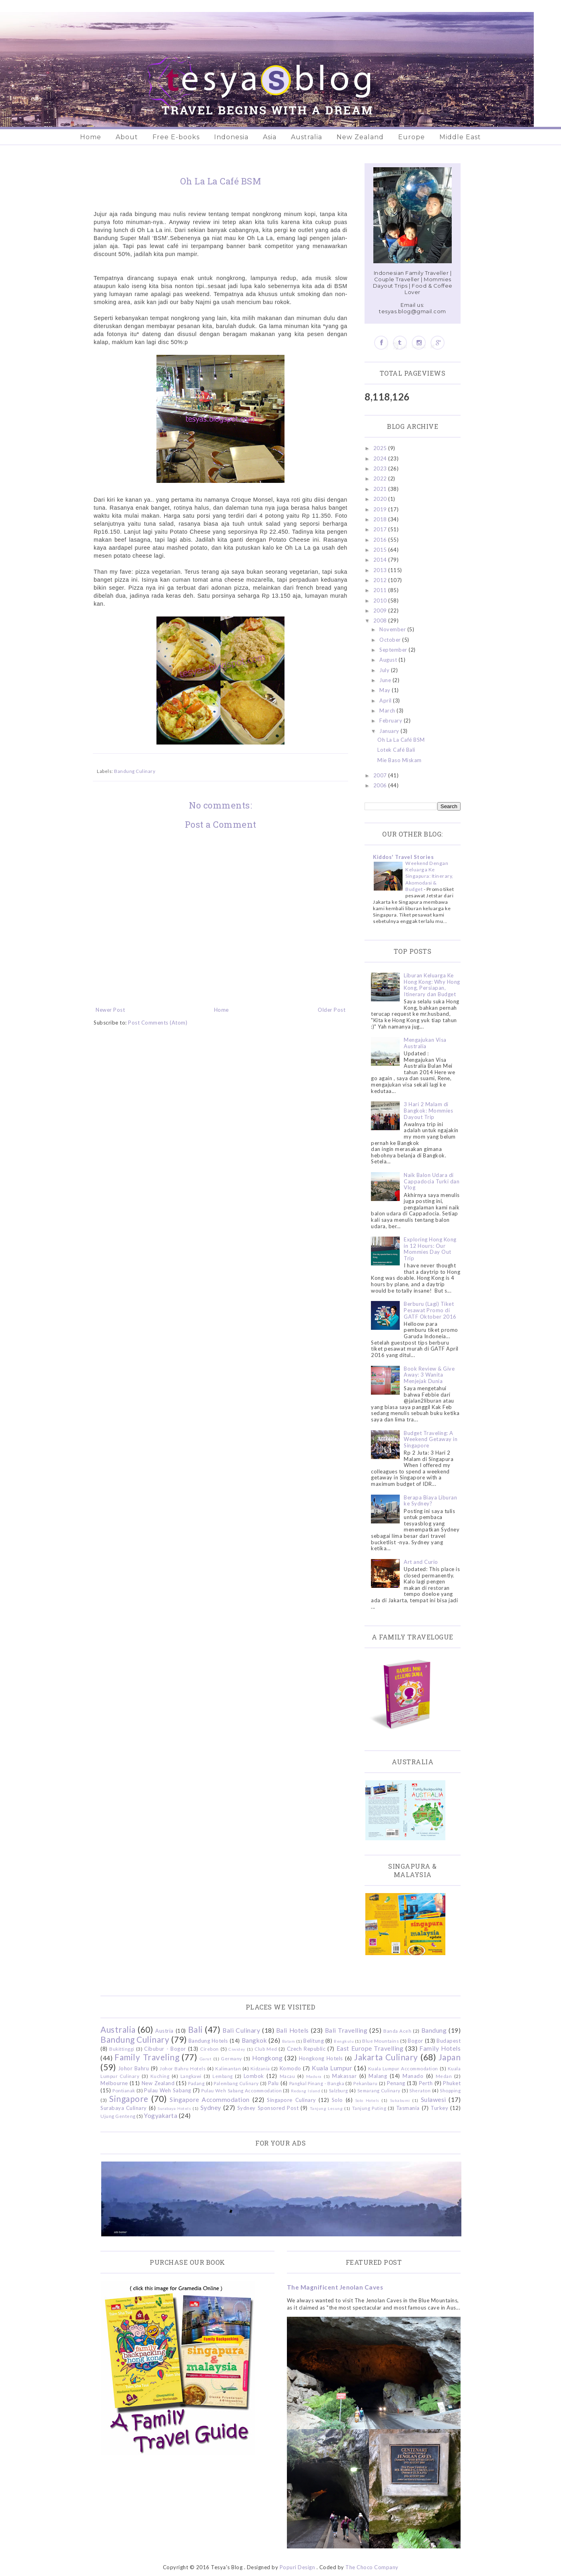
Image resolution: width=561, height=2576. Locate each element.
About (127, 137)
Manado (413, 2076)
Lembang (222, 2076)
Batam (288, 2041)
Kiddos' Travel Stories (403, 857)
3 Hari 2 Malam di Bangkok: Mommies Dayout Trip (428, 1110)
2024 (381, 458)
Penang (396, 2083)
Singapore (128, 2099)
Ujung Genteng (118, 2116)
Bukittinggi (121, 2049)
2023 (381, 468)
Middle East (460, 137)
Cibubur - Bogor (165, 2049)
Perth (426, 2083)
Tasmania (408, 2108)
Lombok (254, 2076)
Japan (450, 2057)
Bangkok (254, 2040)
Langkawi (191, 2076)
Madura (314, 2076)
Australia (306, 137)
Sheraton (420, 2090)
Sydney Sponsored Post (268, 2108)
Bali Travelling (346, 2030)
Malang (378, 2076)
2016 (381, 539)
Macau (287, 2076)
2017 (381, 529)
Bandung (434, 2030)
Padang (196, 2083)
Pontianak (123, 2090)
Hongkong (267, 2058)
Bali (195, 2029)
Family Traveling (146, 2057)
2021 (381, 489)
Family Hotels (440, 2048)
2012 (381, 580)
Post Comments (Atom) (157, 1022)
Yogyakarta (160, 2115)
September (394, 650)
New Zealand (360, 137)
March (388, 710)
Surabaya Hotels (174, 2108)
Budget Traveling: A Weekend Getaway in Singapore (430, 1439)
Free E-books (176, 137)
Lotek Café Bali (396, 750)
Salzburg (338, 2090)
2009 (381, 610)
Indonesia (231, 137)
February (391, 720)
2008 (381, 620)
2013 (381, 570)
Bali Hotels (292, 2030)
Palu (273, 2083)
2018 (381, 519)
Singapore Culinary (291, 2100)
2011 (381, 590)
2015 (381, 549)
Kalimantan (228, 2068)
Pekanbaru (365, 2083)
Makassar (344, 2076)
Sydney (210, 2107)
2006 (381, 785)
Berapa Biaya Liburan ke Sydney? (430, 1500)
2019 (381, 509)
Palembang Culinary (236, 2083)
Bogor (415, 2041)
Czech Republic (306, 2049)
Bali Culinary (241, 2030)
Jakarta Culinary (386, 2057)
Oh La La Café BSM (401, 740)
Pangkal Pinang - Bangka (317, 2083)
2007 (381, 775)
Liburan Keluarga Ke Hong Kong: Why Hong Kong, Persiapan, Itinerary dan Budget (432, 984)
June (386, 680)
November (393, 629)
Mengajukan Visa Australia (425, 1043)
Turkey (439, 2108)
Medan (444, 2076)
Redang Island (305, 2090)
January (390, 731)
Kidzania (260, 2068)
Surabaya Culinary (123, 2108)
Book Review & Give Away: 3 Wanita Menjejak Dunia (429, 1374)
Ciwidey (236, 2049)
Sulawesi (433, 2099)
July (385, 670)
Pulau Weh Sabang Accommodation (241, 2090)
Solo (337, 2100)
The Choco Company (372, 2567)
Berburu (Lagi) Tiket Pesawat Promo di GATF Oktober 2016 (430, 1310)
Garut (206, 2058)
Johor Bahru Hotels (183, 2068)
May (385, 690)
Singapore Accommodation (210, 2099)
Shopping (450, 2090)
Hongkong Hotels (321, 2058)
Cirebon (209, 2049)
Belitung (313, 2041)
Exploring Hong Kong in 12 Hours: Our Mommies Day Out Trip (430, 1248)
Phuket (452, 2083)
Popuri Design (297, 2567)
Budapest (449, 2041)
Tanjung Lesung (326, 2108)
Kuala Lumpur (332, 2068)
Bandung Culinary (134, 771)
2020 (381, 499)
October (390, 639)
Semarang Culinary (379, 2090)
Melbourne (114, 2083)
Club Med (265, 2049)
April (386, 700)
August (389, 660)
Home (90, 137)
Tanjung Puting (369, 2108)
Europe (411, 137)
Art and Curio (421, 1562)
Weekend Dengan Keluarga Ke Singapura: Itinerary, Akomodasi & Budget (429, 876)
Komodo (290, 2068)
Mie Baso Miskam (399, 760)
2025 (381, 448)
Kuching (160, 2076)
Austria (164, 2031)
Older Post (331, 1010)
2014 (381, 559)
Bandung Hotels (208, 2041)
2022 (381, 478)
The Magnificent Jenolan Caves (335, 2287)
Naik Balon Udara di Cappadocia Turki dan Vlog (431, 1181)
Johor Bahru (133, 2068)
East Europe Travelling (370, 2048)
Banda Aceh (397, 2031)
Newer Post (110, 1010)
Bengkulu (344, 2041)
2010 (381, 600)
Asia (269, 137)
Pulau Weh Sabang (167, 2090)
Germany (231, 2058)
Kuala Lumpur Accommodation (403, 2068)
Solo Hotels (367, 2100)
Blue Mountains (380, 2041)
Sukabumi (400, 2100)
